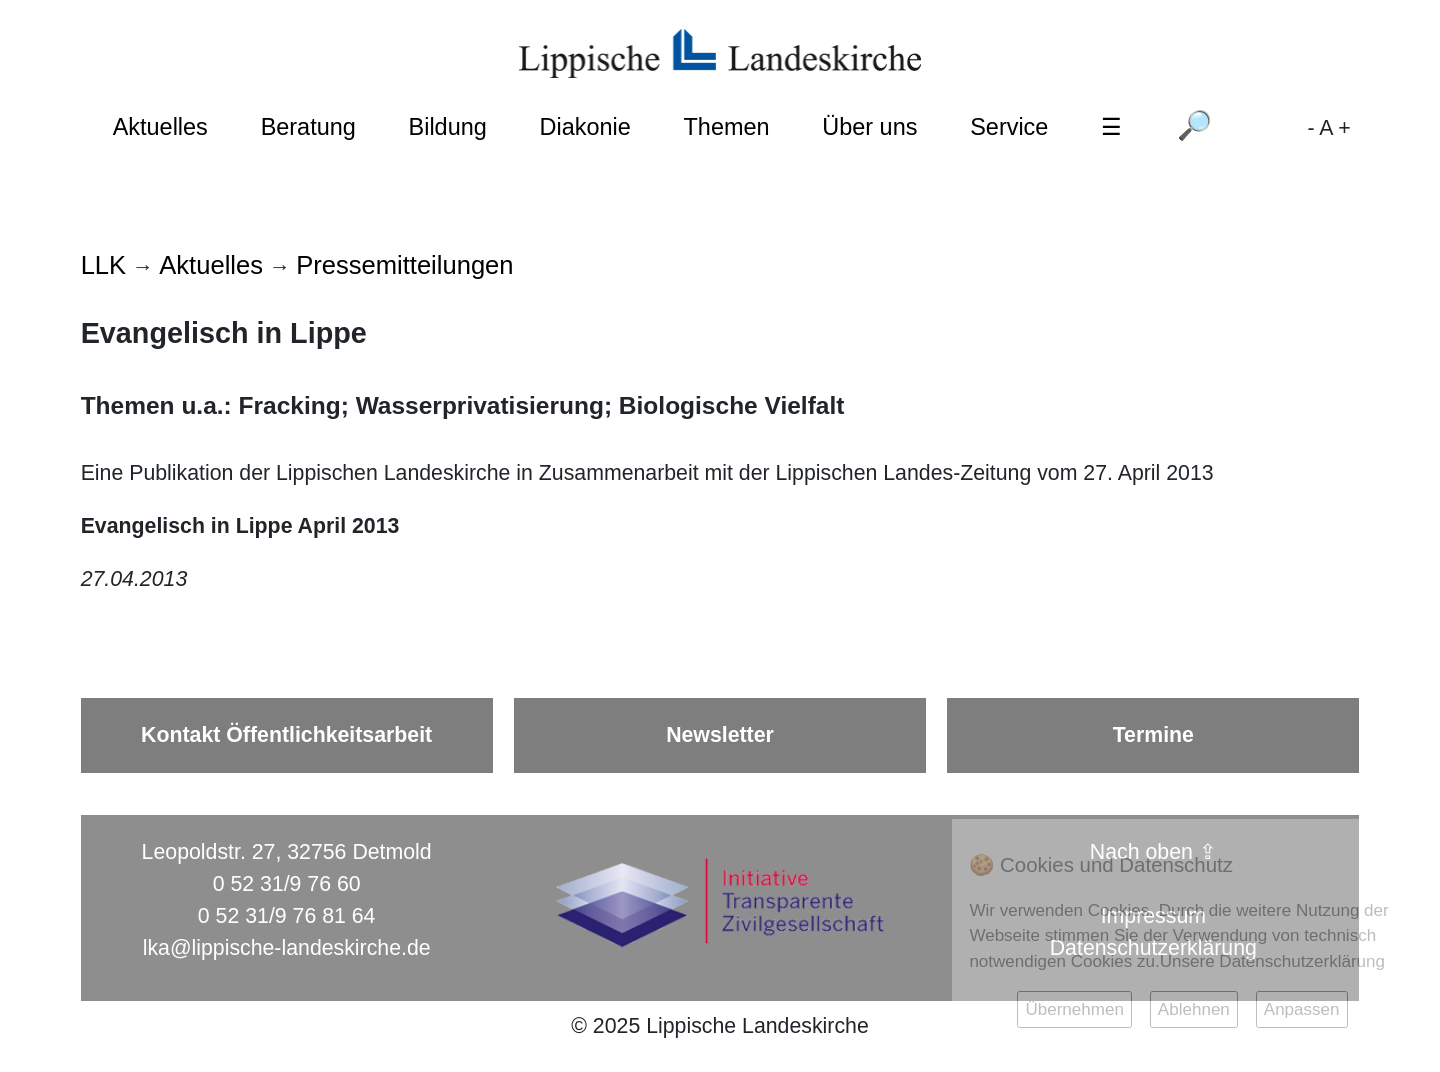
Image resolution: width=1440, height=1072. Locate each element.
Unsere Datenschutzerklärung (1272, 961)
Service (1009, 127)
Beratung (308, 127)
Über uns (869, 127)
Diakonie (585, 127)
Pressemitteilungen (404, 265)
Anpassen (1302, 1009)
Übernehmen (1074, 1009)
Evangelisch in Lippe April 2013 (240, 526)
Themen (727, 127)
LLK (103, 265)
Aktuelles (160, 127)
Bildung (448, 127)
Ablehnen (1194, 1009)
